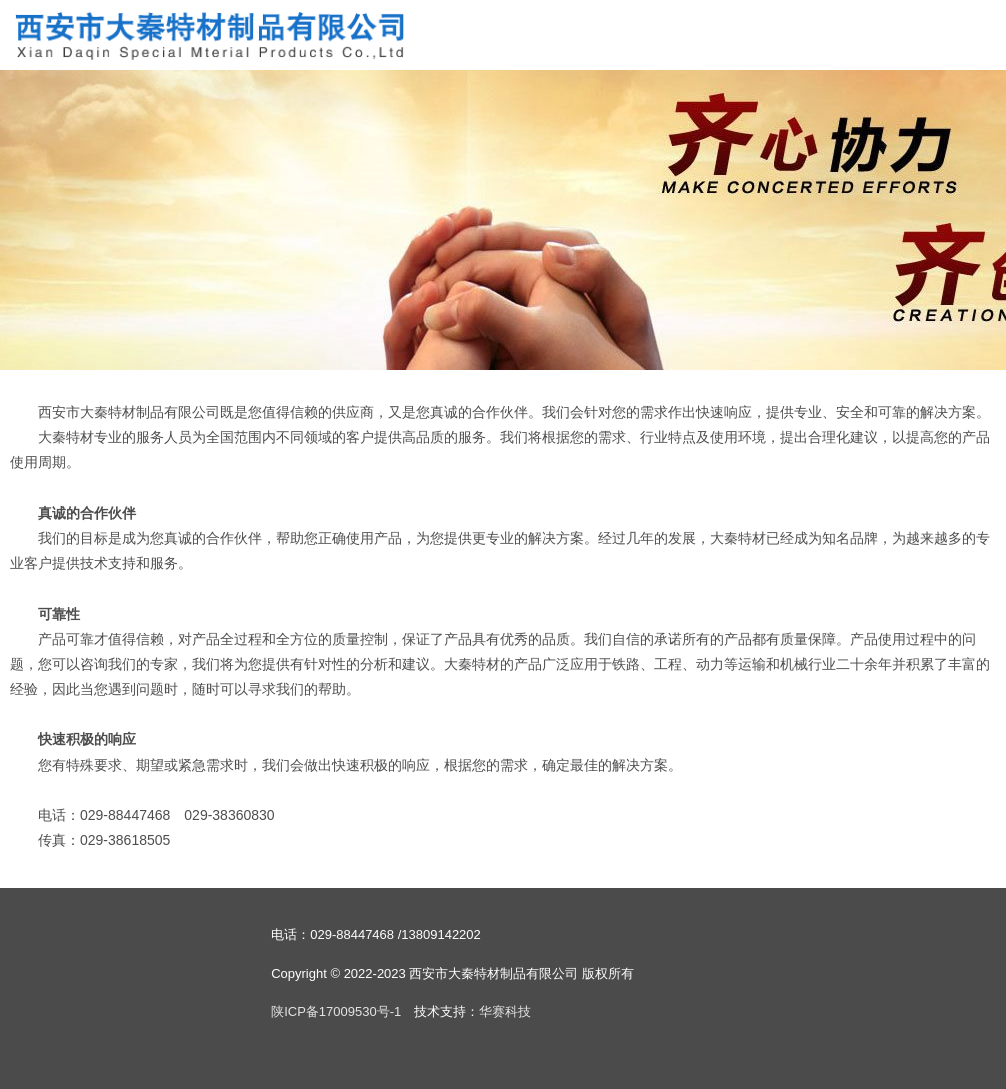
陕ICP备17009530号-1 (336, 1011)
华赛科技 (505, 1011)
